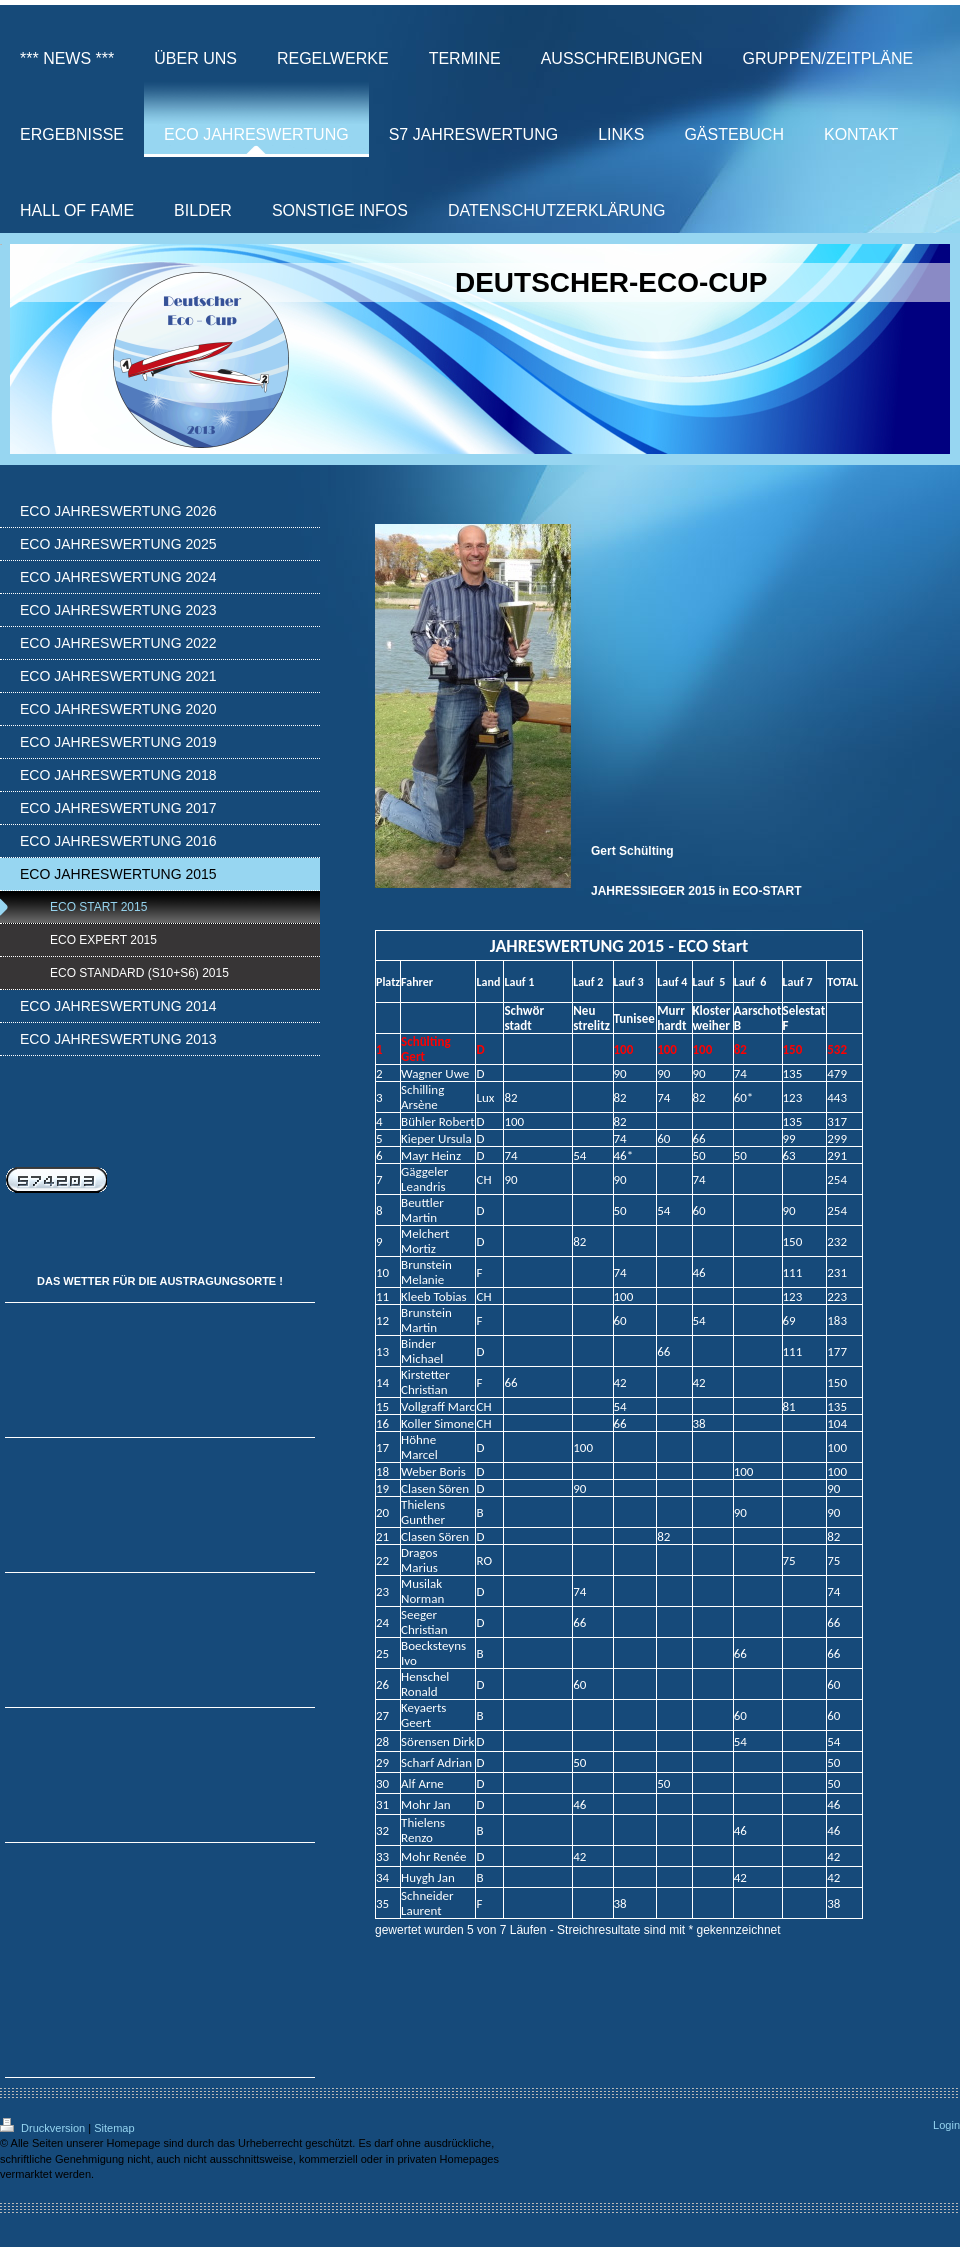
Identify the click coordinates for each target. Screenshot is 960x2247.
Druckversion (44, 2128)
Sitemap (114, 2128)
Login (946, 2125)
